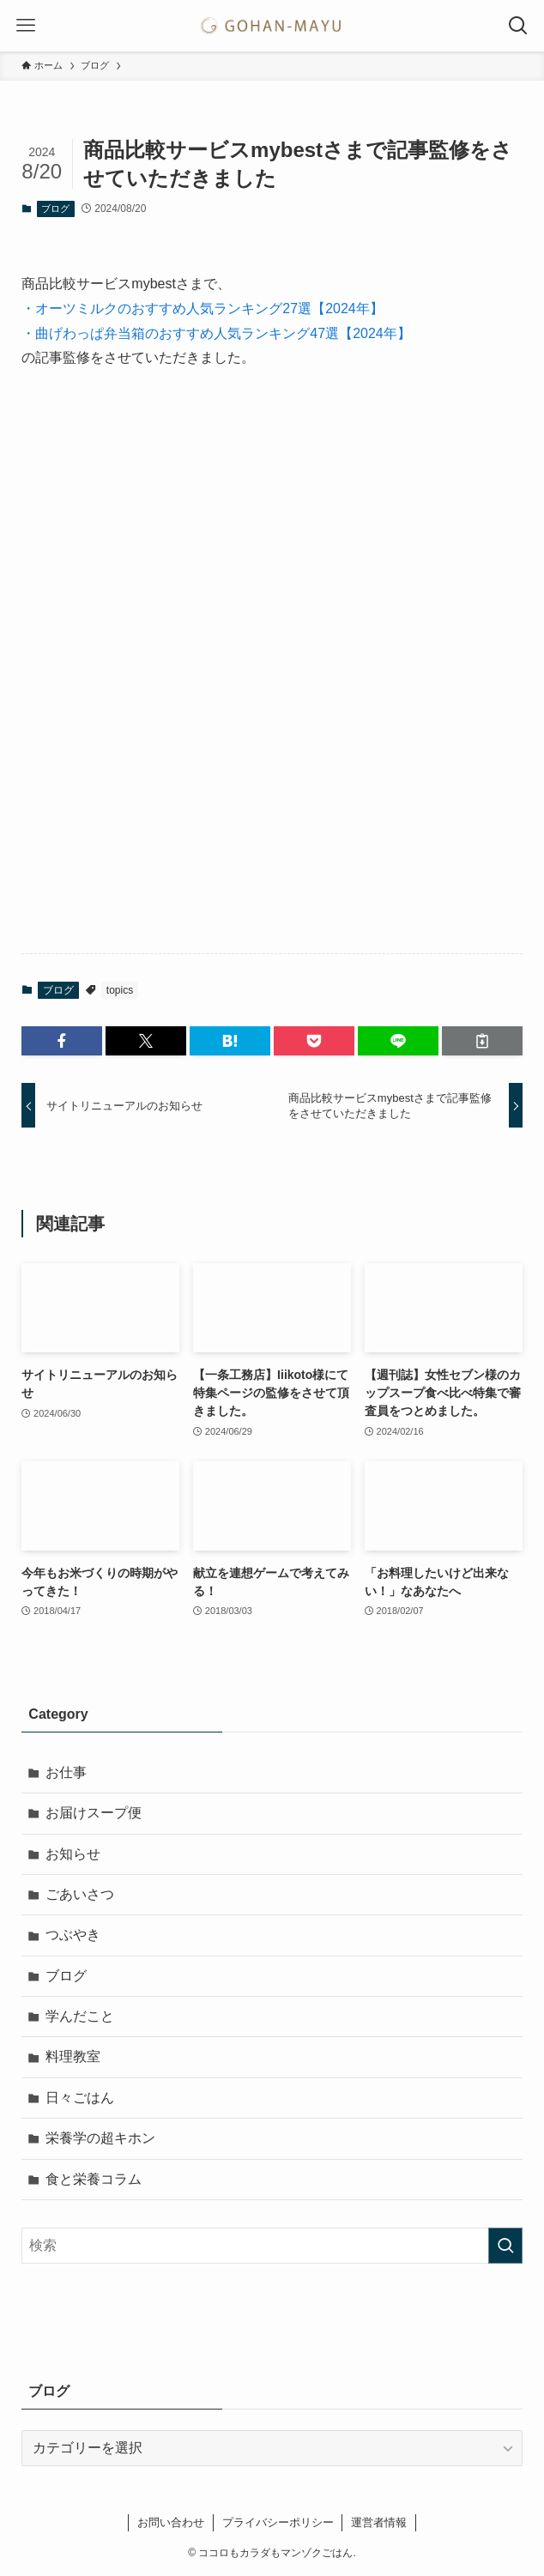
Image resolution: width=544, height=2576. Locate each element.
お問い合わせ (170, 2522)
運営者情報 (379, 2522)
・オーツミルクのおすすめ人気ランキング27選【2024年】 (202, 308)
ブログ (55, 208)
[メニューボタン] (25, 25)
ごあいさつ (79, 1894)
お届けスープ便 (93, 1812)
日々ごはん (79, 2097)
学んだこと (79, 2016)
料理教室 (72, 2056)
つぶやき (72, 1934)
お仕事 (66, 1772)
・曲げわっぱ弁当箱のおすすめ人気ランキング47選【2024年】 (215, 333)
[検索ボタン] (518, 25)
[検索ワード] (271, 2246)
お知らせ (72, 1854)
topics (119, 990)
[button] (61, 1040)
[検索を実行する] (505, 2246)
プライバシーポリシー (278, 2522)
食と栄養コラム (93, 2179)
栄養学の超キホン (100, 2138)
